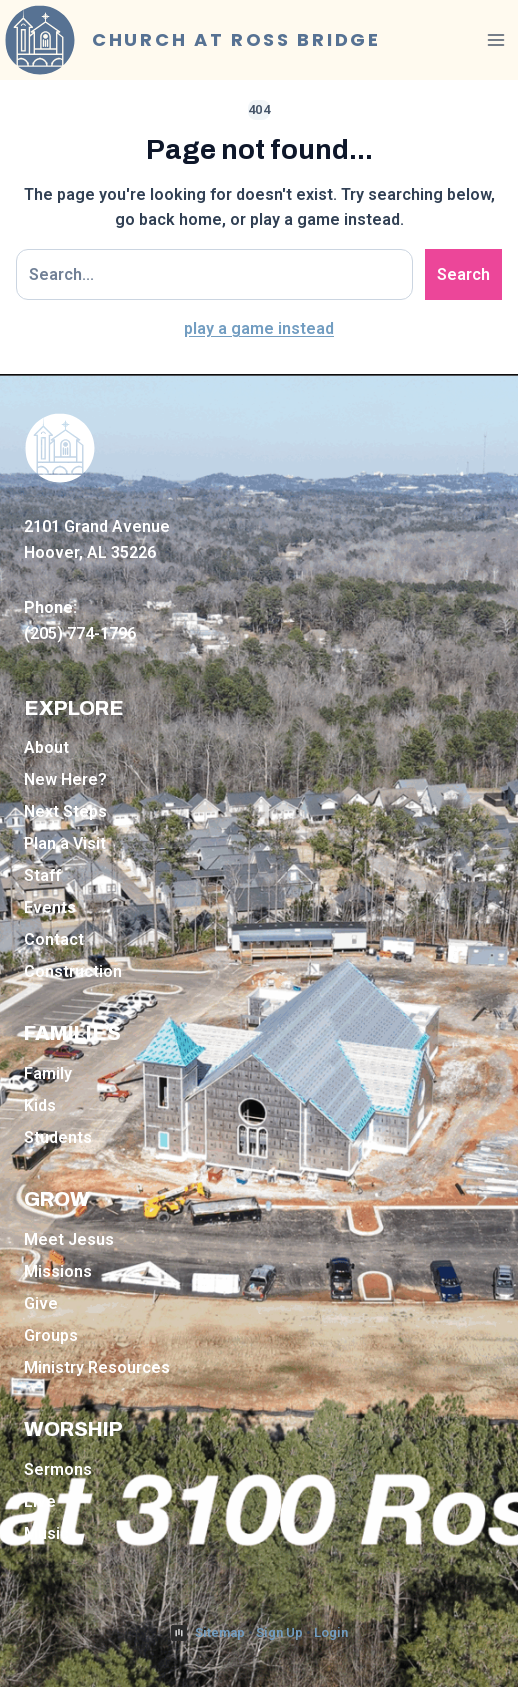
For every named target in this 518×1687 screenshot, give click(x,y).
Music (46, 1533)
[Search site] (214, 275)
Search (463, 274)
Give (41, 1303)
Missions (58, 1271)
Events (50, 907)
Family (48, 1073)
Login (331, 1632)
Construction (73, 971)
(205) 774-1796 (80, 633)
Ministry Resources (97, 1367)
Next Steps (65, 811)
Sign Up (279, 1632)
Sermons (58, 1469)
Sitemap (220, 1632)
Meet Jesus (69, 1239)
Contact (54, 939)
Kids (40, 1105)
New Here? (65, 779)
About (46, 747)
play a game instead (259, 328)
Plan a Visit (65, 843)
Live (40, 1501)
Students (58, 1137)
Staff (42, 875)
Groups (51, 1335)
